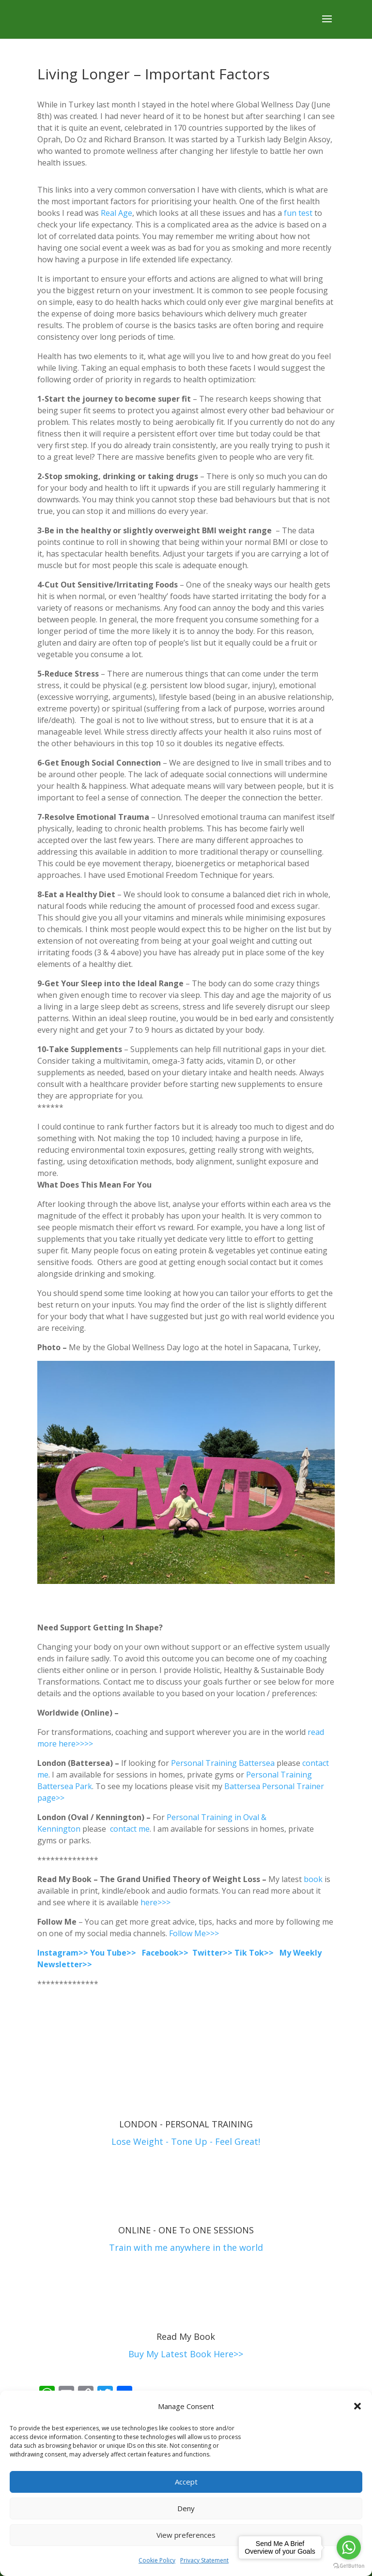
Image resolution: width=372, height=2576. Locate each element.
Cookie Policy (157, 2560)
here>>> (156, 1902)
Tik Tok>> (254, 1952)
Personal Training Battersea (223, 1763)
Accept (186, 2481)
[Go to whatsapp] (349, 2547)
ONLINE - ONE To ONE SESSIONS (186, 2230)
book (313, 1879)
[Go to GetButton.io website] (348, 2566)
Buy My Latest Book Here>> (185, 2354)
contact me (130, 1828)
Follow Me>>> (194, 1933)
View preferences (186, 2535)
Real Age (116, 213)
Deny (186, 2508)
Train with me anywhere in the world (186, 2247)
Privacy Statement (204, 2560)
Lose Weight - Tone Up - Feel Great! (185, 2141)
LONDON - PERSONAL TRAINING (186, 2124)
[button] (357, 2406)
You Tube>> (113, 1952)
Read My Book (185, 2336)
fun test (299, 213)
